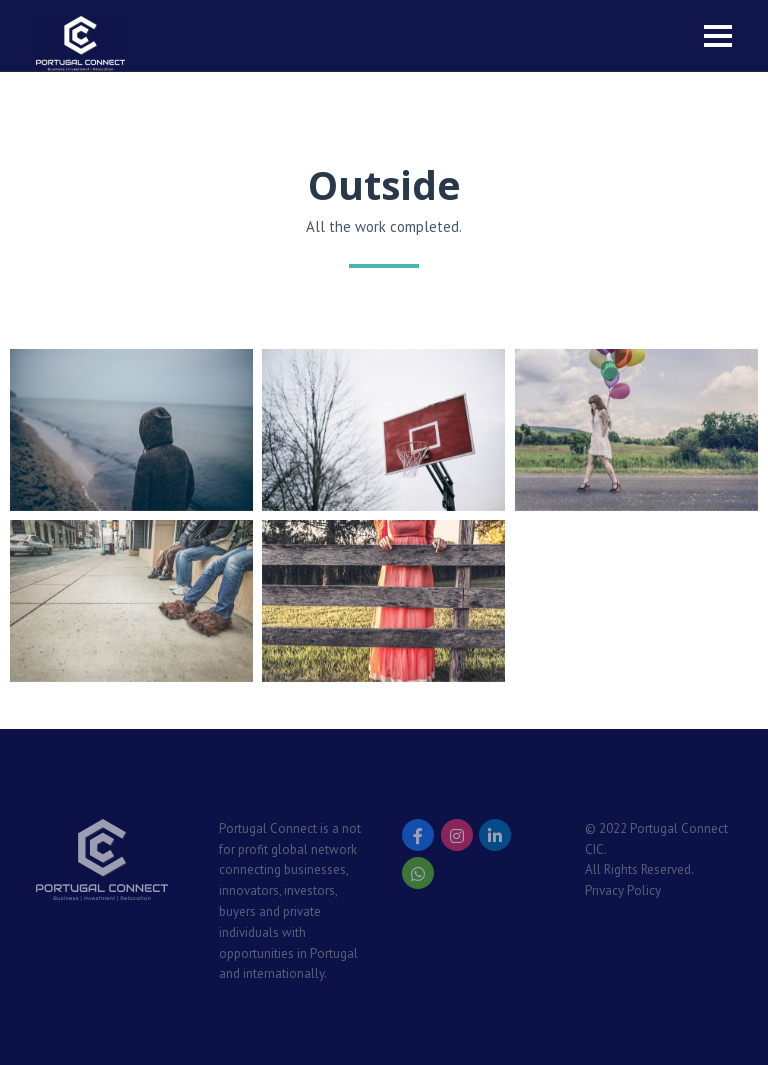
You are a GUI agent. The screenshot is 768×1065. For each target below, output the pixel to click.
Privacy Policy (623, 890)
